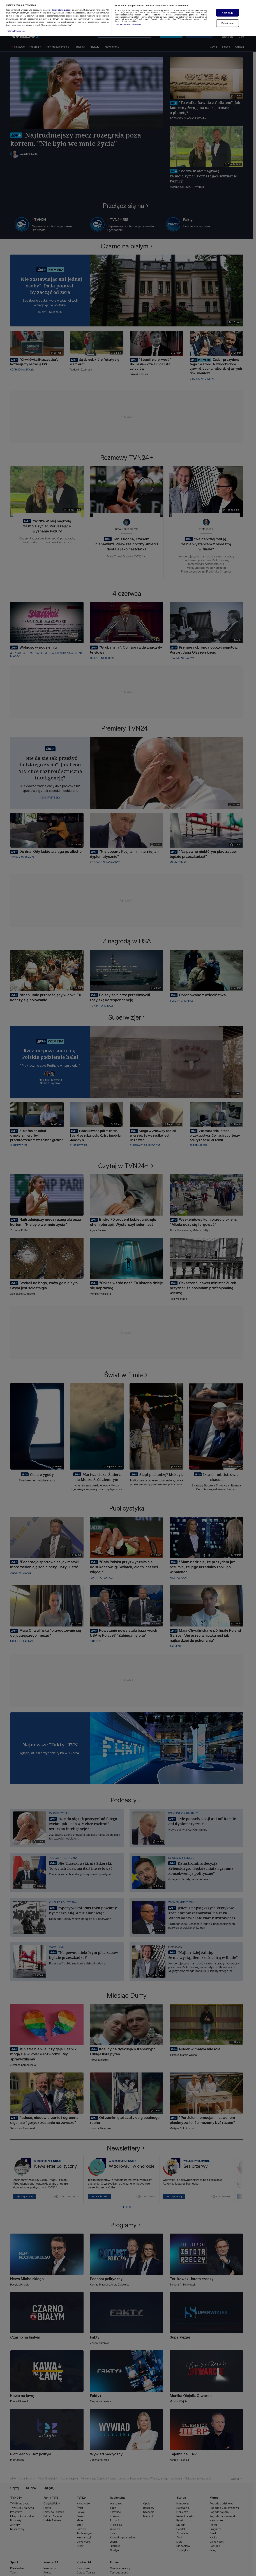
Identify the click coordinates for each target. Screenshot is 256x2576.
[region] (128, 18)
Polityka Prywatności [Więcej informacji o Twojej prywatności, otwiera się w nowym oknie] (16, 31)
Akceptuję (227, 12)
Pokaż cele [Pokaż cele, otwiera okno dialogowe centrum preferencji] (228, 23)
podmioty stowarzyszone (60, 10)
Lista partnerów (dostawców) (128, 24)
